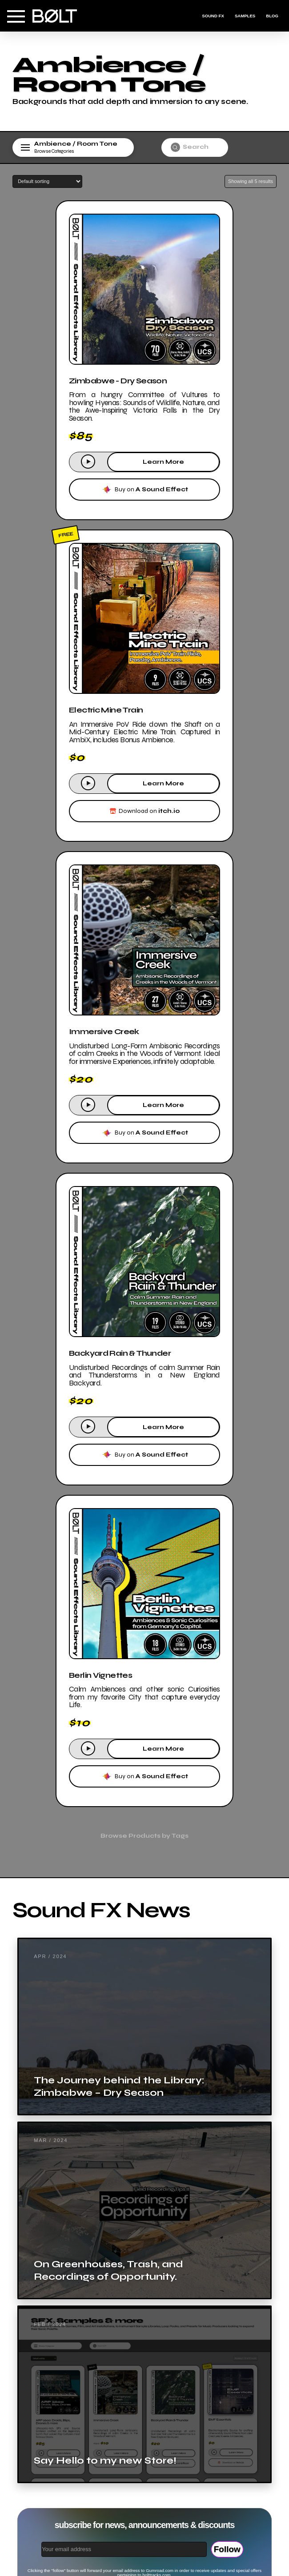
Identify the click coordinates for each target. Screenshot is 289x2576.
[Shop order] (47, 181)
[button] (16, 16)
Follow (227, 2549)
